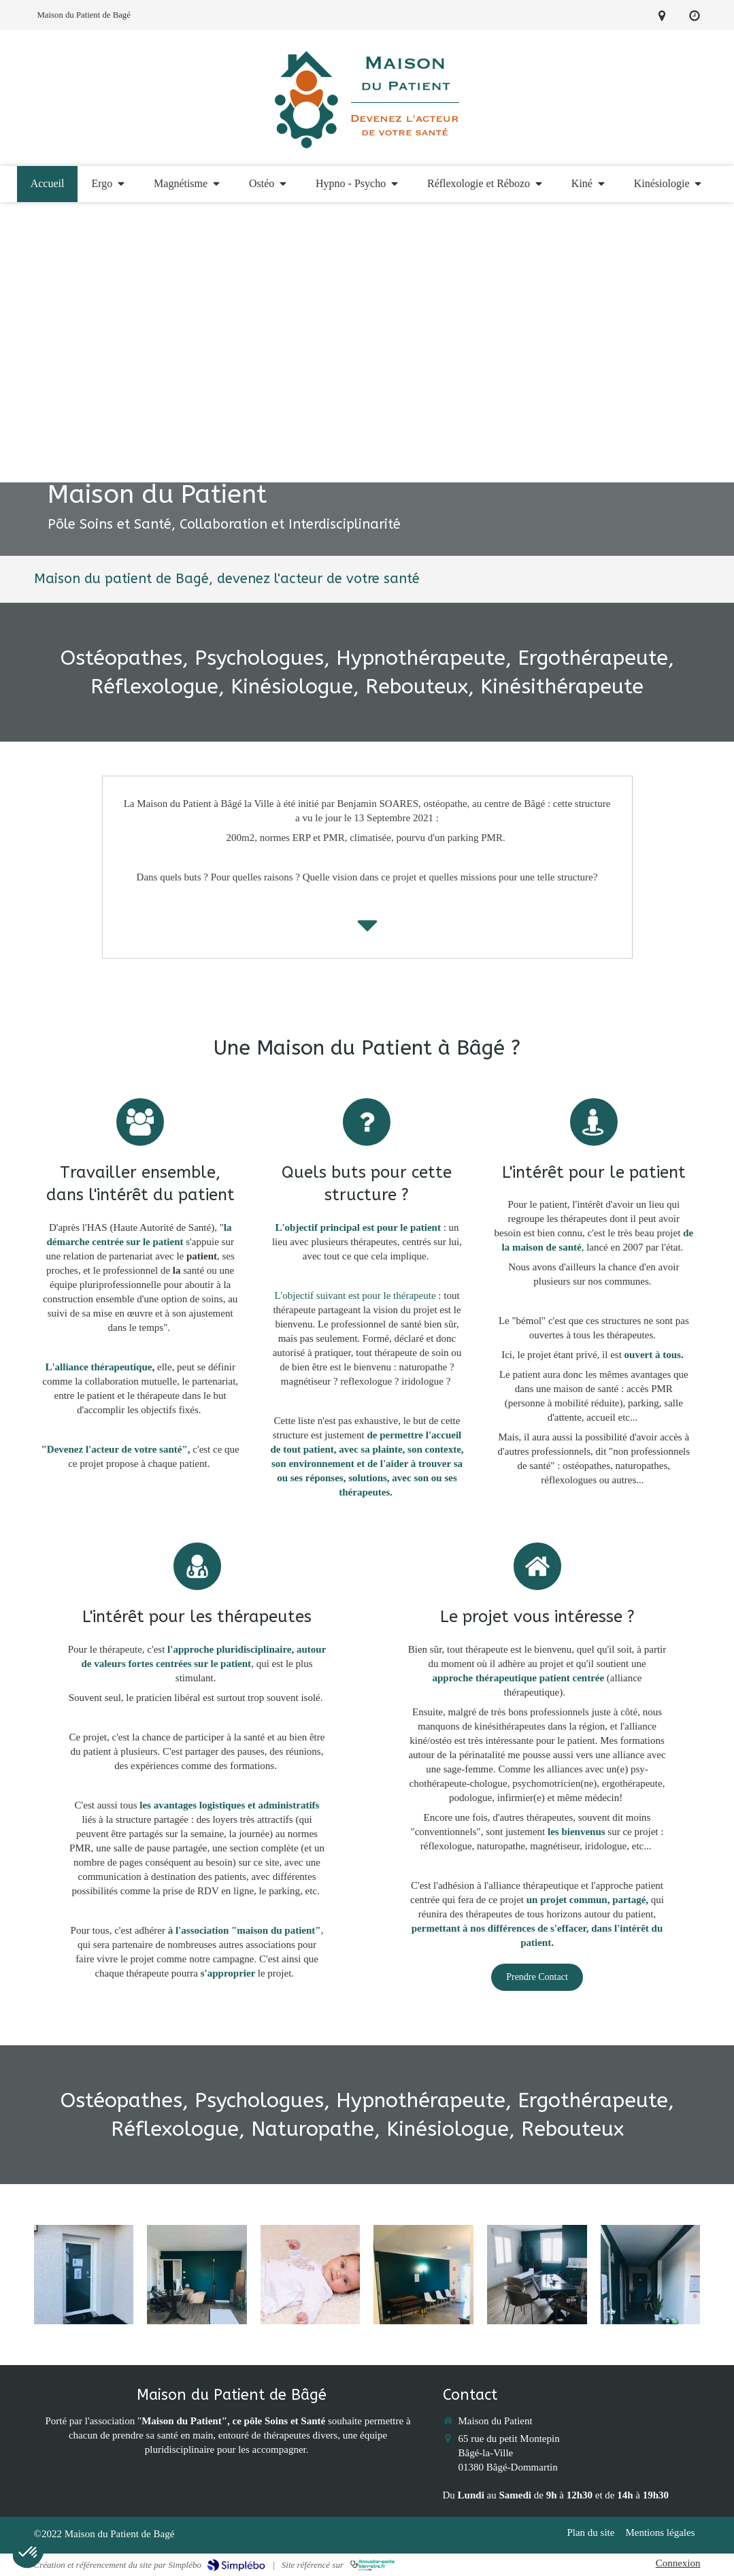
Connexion (678, 2563)
